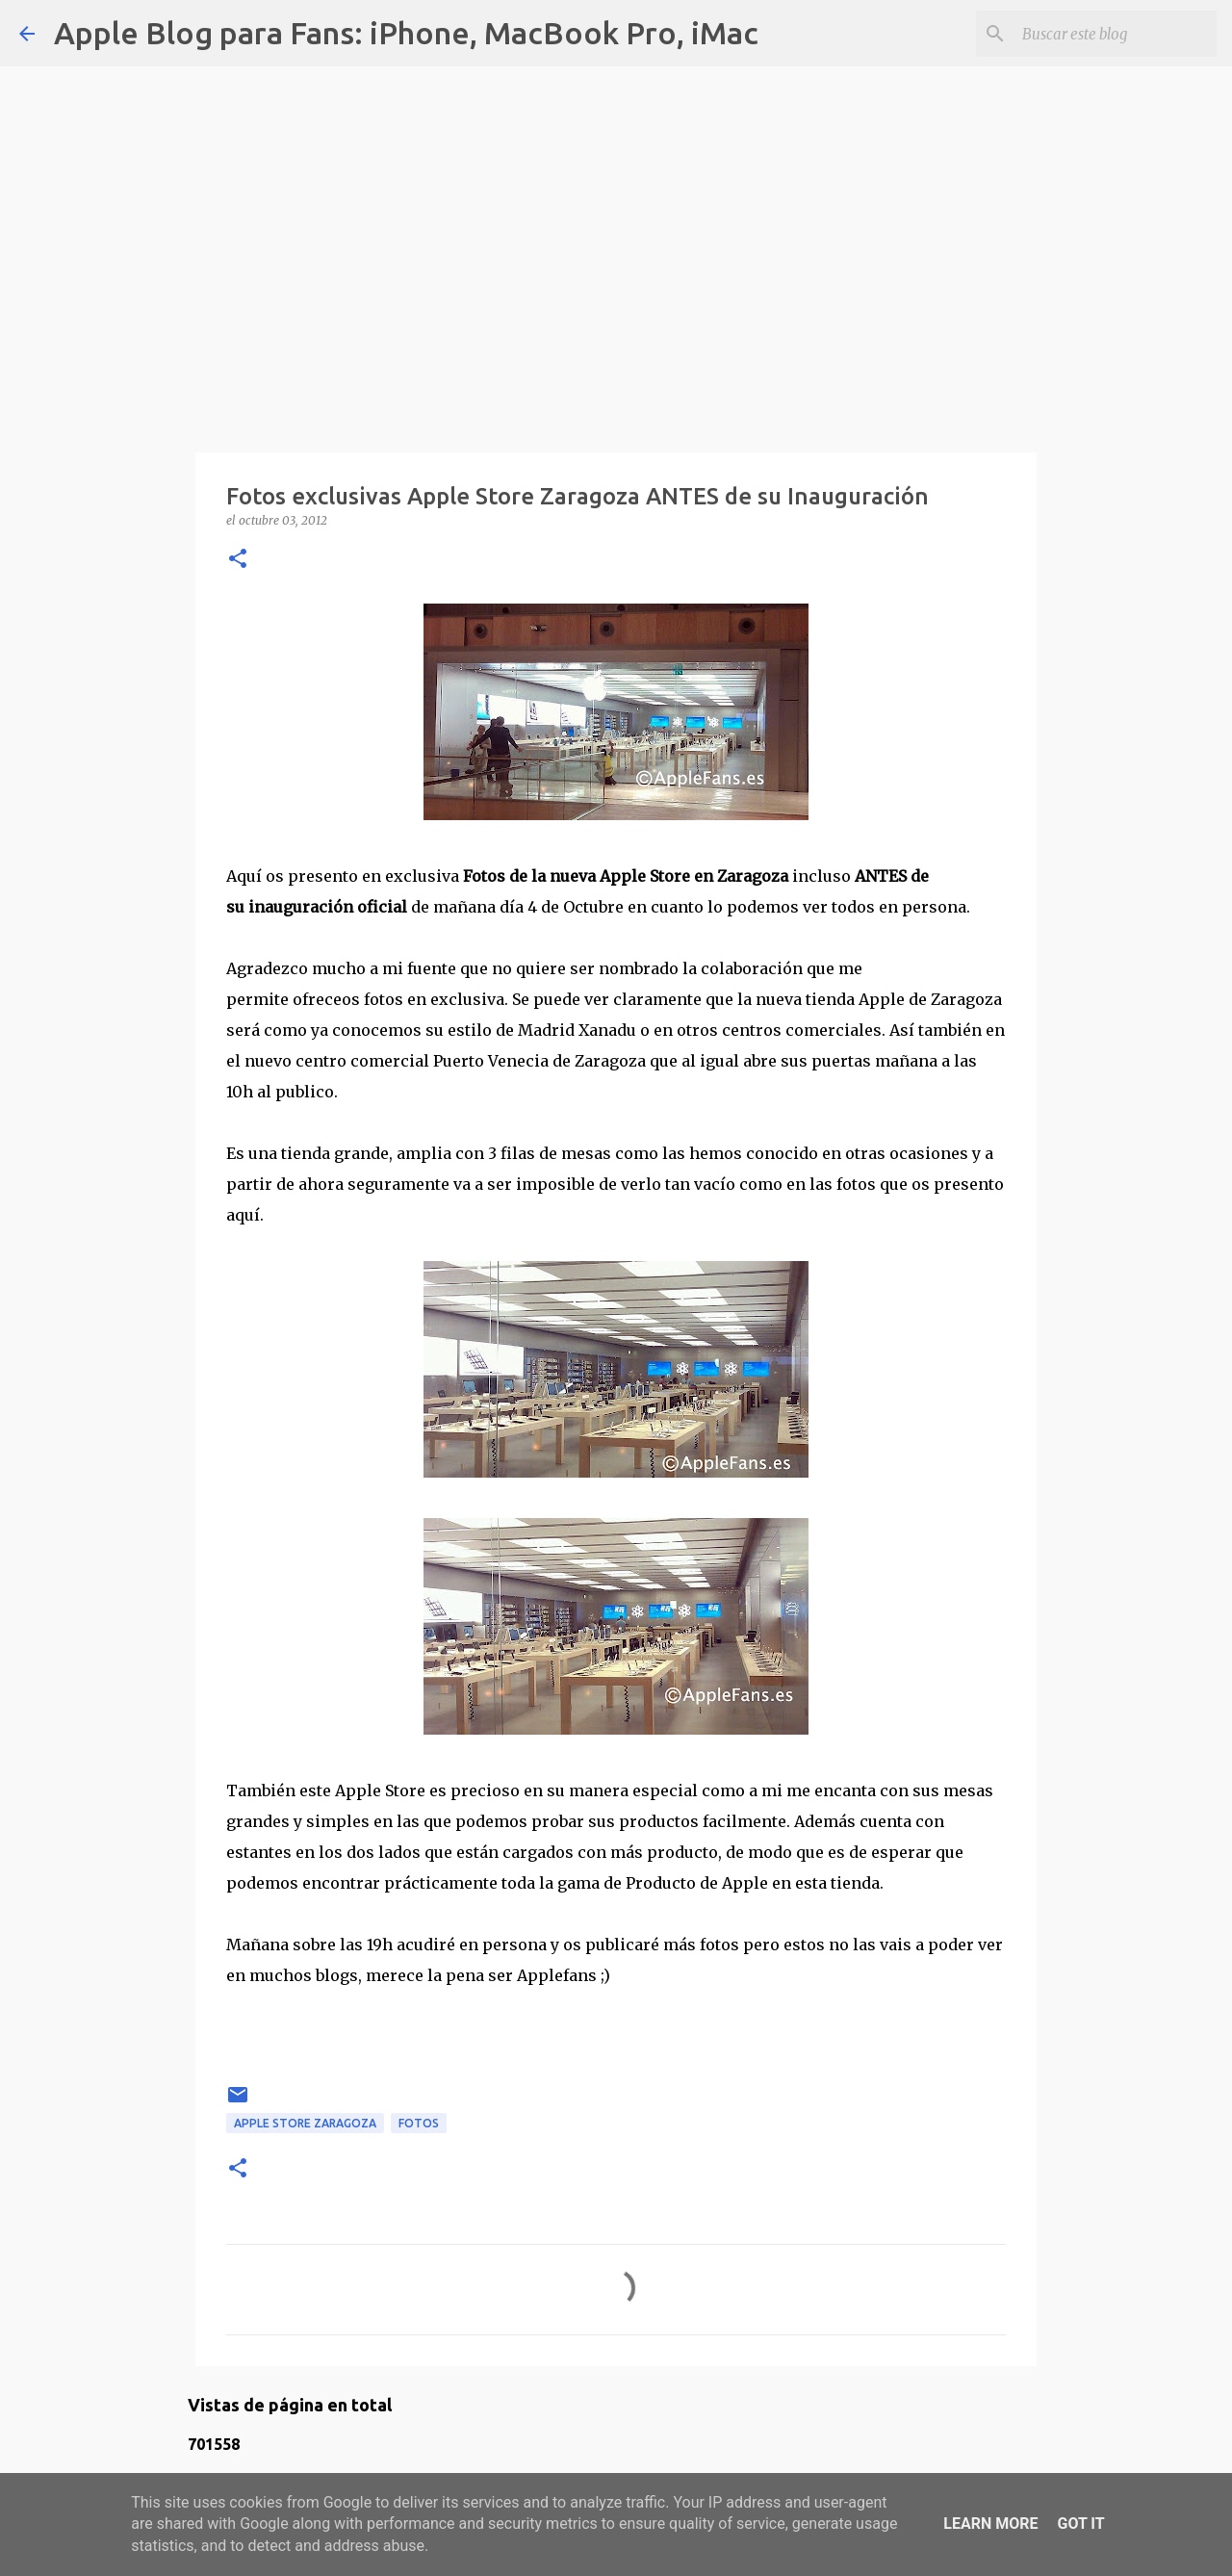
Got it (1080, 2523)
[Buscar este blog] (1115, 34)
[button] (237, 560)
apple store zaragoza (305, 2123)
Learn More (990, 2523)
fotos (418, 2123)
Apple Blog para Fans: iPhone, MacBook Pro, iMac (406, 32)
